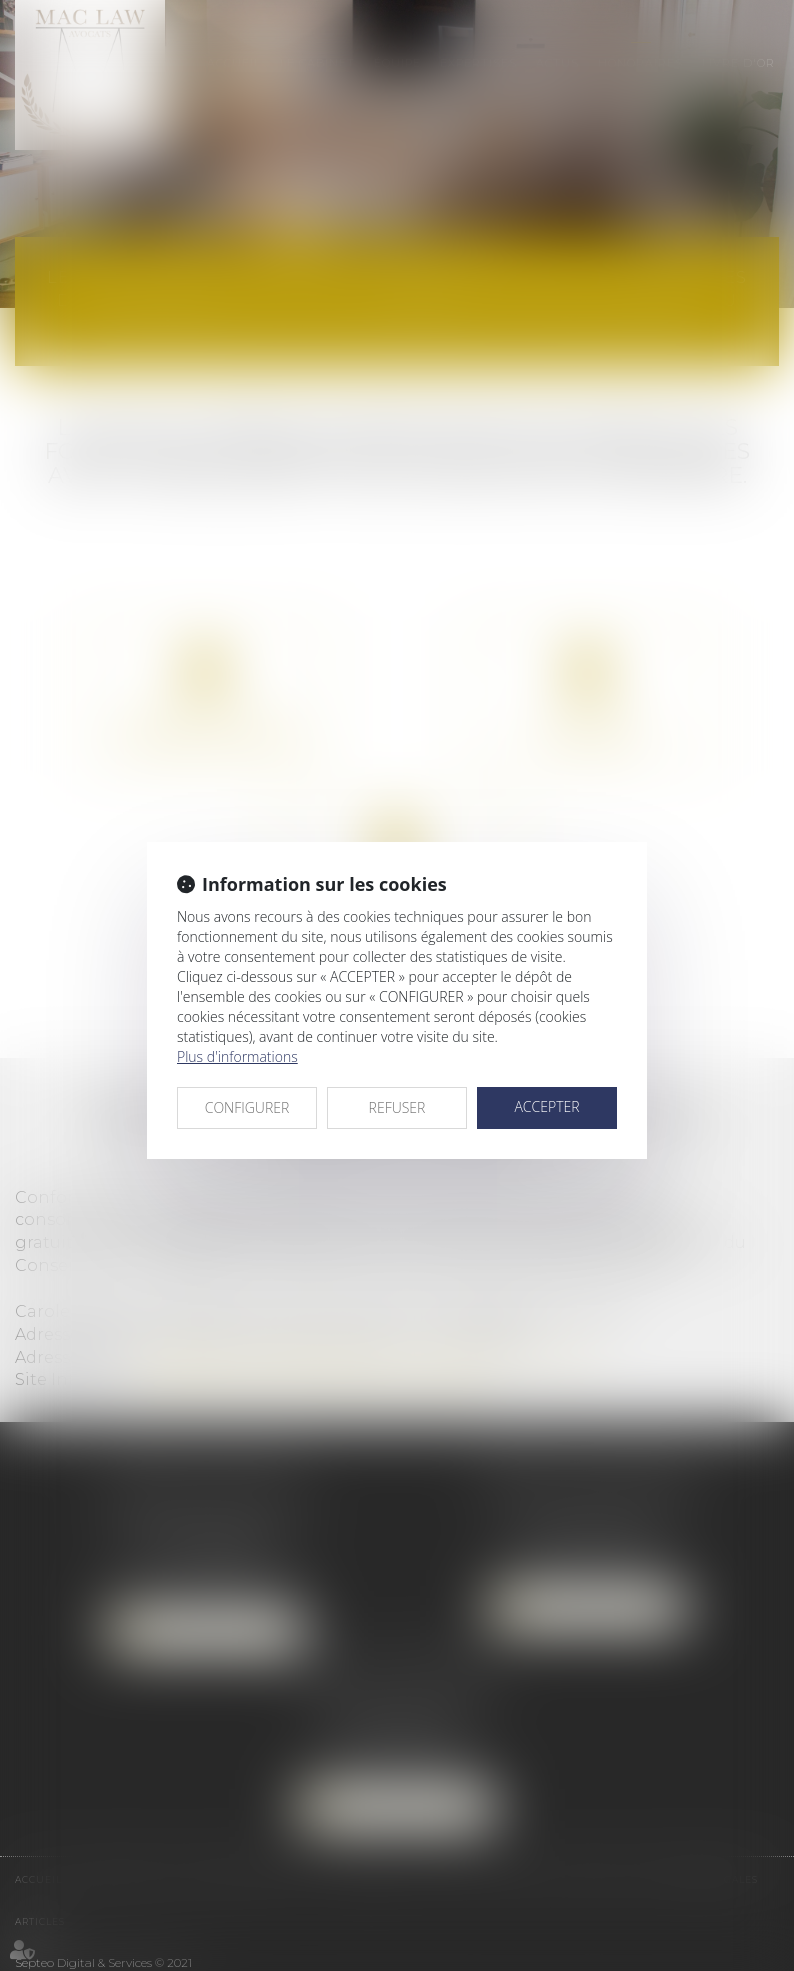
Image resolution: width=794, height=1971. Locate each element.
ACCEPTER (546, 1106)
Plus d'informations (237, 1056)
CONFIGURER (247, 1107)
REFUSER (397, 1107)
